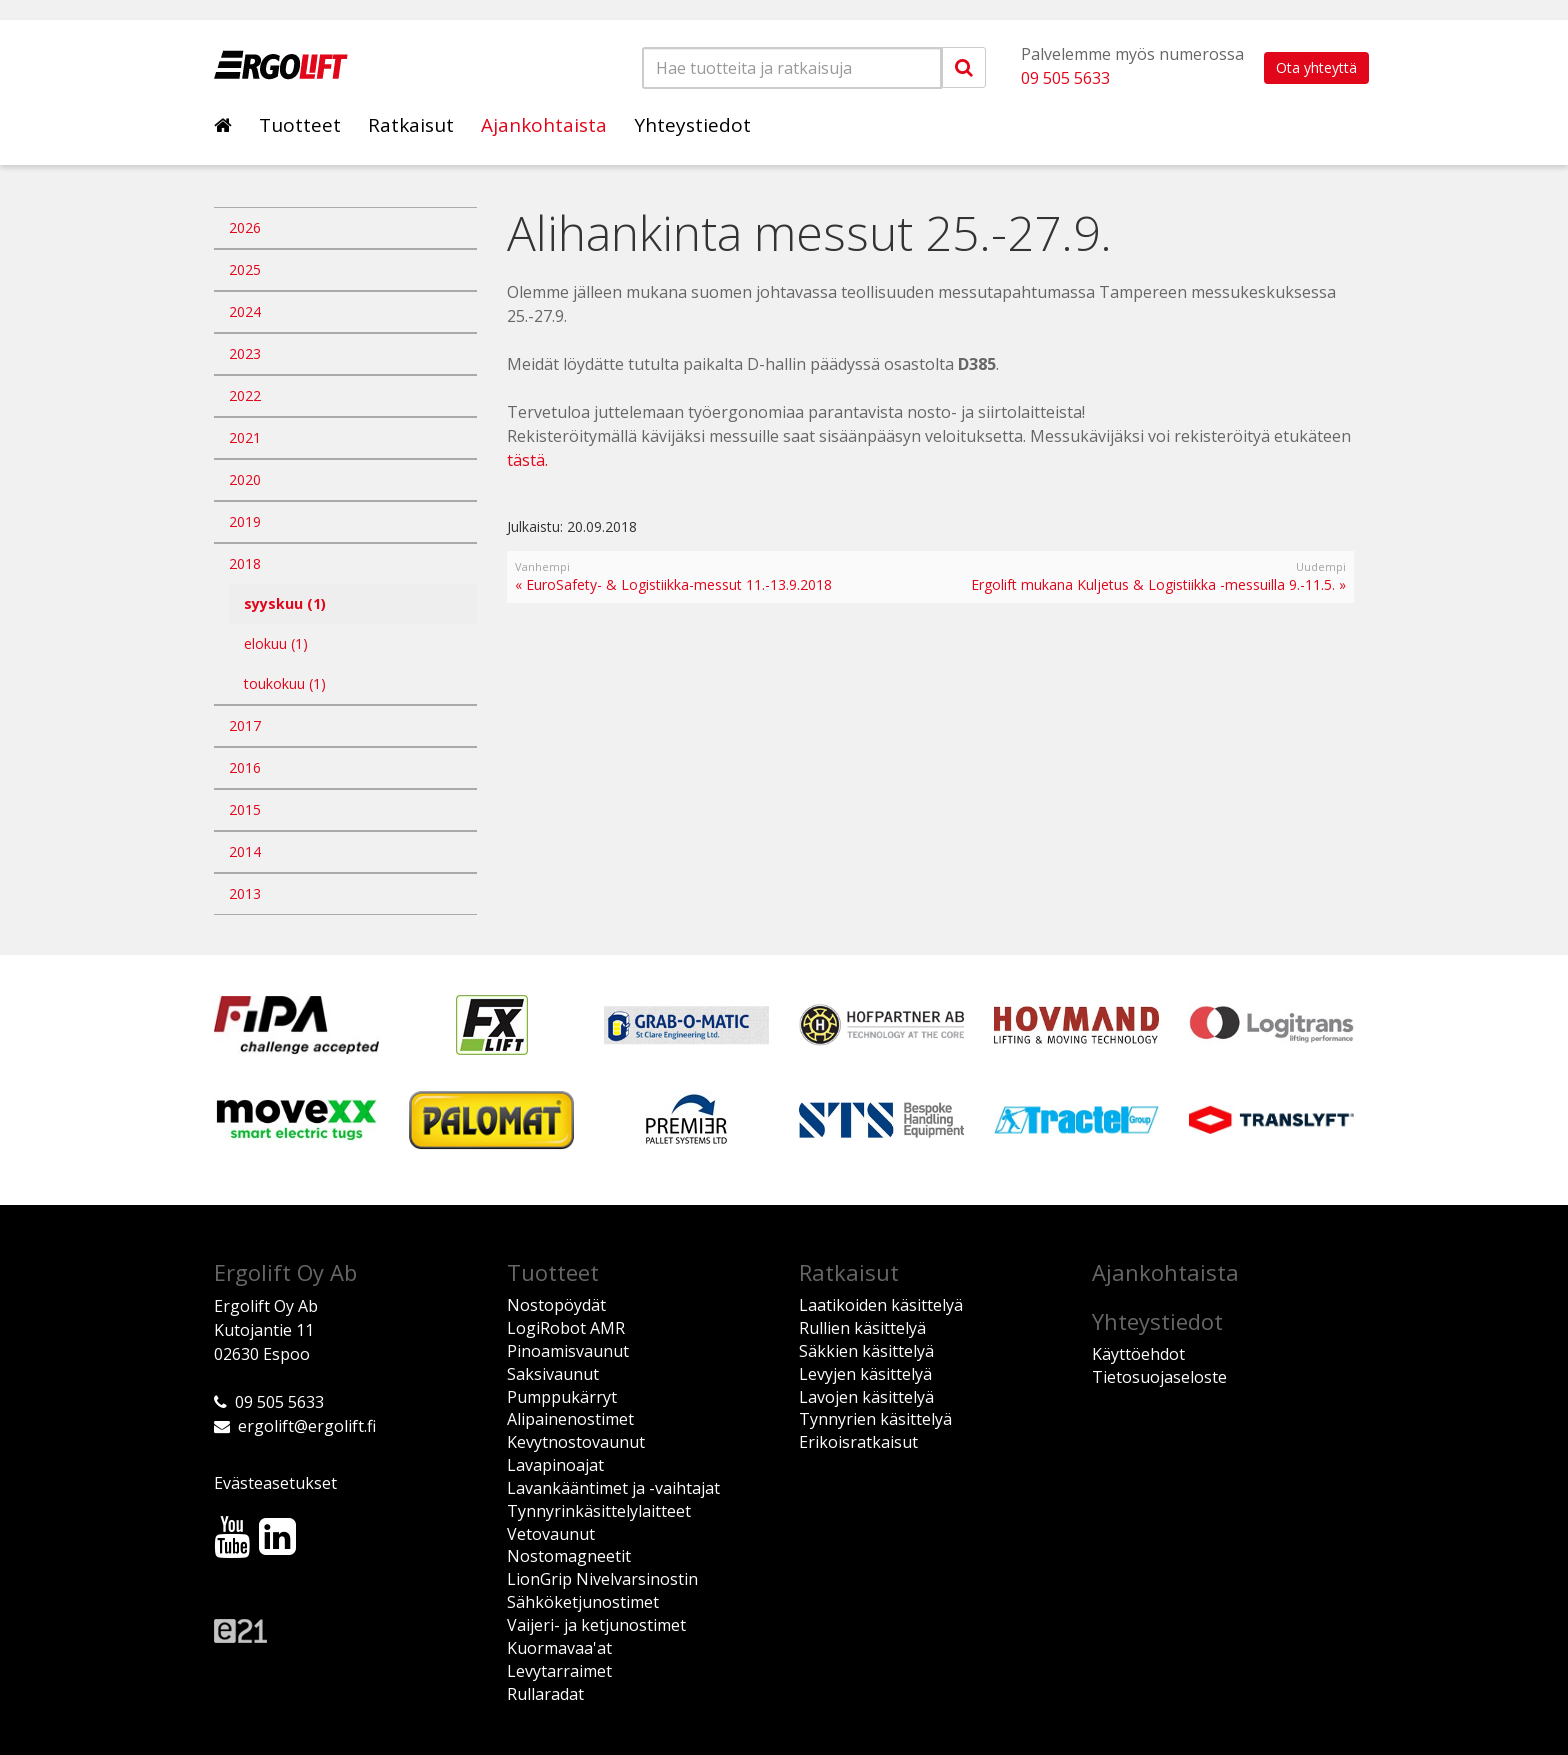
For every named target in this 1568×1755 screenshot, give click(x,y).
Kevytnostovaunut (576, 1442)
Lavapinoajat (555, 1465)
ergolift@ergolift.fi (307, 1426)
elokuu (276, 643)
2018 (245, 563)
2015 (245, 809)
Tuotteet (300, 125)
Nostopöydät (556, 1305)
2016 (245, 767)
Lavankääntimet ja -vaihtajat (613, 1488)
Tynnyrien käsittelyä (875, 1419)
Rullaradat (545, 1694)
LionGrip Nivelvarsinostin (602, 1579)
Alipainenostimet (570, 1419)
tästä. (527, 460)
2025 (245, 269)
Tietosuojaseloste (1159, 1377)
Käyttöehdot (1138, 1354)
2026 (245, 227)
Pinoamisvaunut (568, 1351)
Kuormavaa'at (559, 1648)
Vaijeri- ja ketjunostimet (596, 1625)
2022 (245, 395)
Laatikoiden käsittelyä (881, 1305)
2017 (245, 725)
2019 (245, 521)
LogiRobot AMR (566, 1328)
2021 (245, 437)
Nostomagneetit (569, 1556)
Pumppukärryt (562, 1397)
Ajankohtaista (544, 125)
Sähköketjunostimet (583, 1602)
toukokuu (285, 683)
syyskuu (285, 603)
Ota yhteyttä (1316, 67)
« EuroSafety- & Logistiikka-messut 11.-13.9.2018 (673, 584)
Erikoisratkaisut (858, 1442)
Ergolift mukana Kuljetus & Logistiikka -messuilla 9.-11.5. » (1158, 584)
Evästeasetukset (275, 1483)
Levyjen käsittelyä (865, 1374)
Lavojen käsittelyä (866, 1397)
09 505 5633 (1065, 78)
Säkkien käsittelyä (866, 1351)
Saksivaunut (553, 1374)
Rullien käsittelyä (862, 1328)
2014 (245, 851)
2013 (245, 893)
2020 (245, 479)
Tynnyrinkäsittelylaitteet (599, 1511)
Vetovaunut (551, 1534)
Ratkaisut (411, 125)
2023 (245, 353)
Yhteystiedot (692, 125)
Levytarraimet (559, 1671)
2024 (245, 311)
